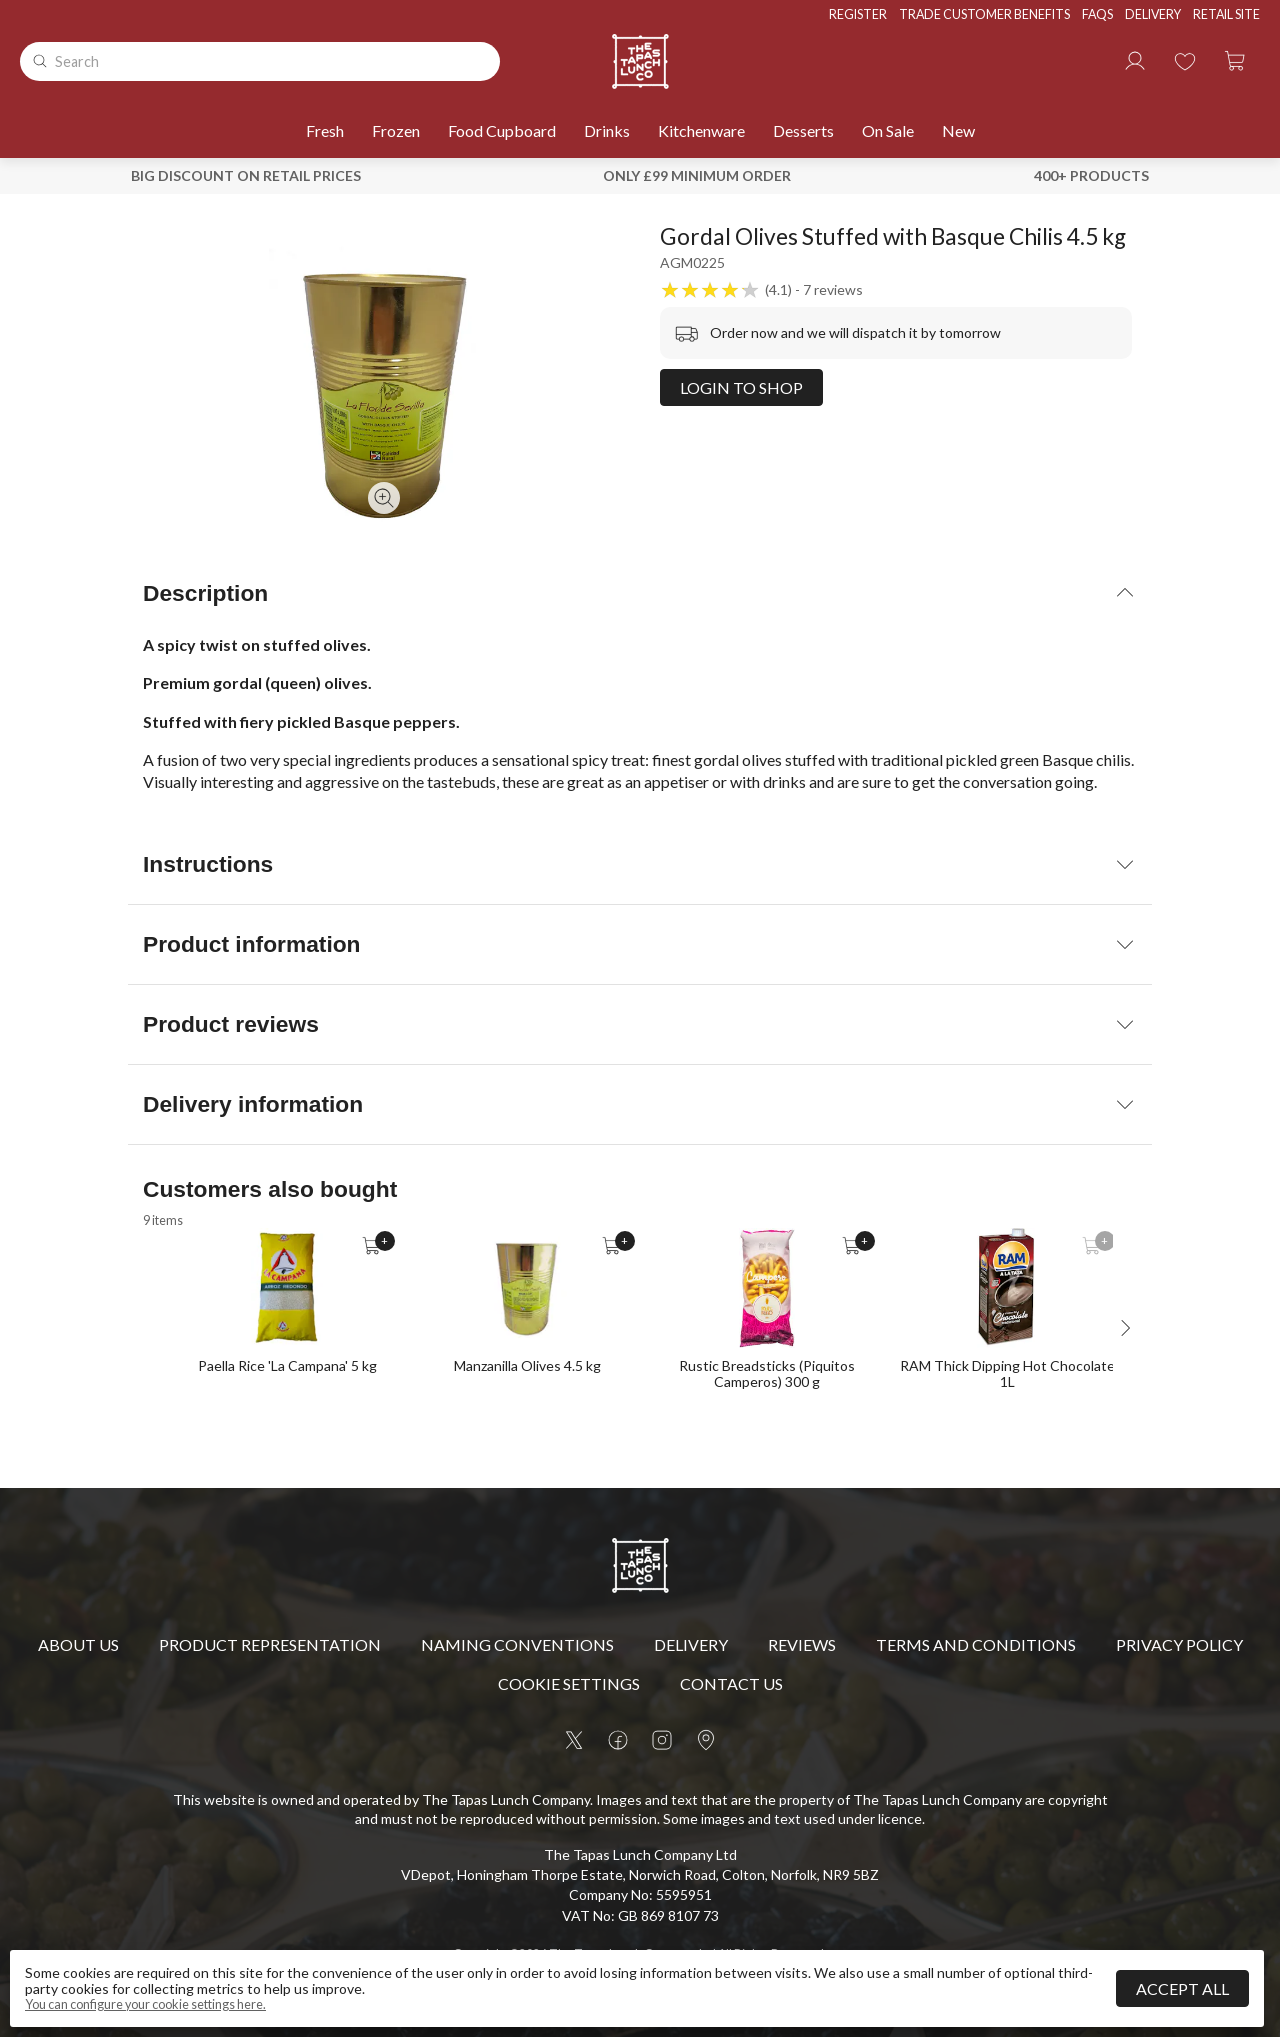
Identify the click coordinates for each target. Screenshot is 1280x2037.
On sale (888, 130)
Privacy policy (1179, 1644)
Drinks (607, 130)
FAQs (1097, 14)
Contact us (731, 1683)
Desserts (803, 130)
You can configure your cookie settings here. (145, 2005)
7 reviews (833, 290)
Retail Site (1226, 14)
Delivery (1153, 14)
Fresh (325, 130)
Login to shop (741, 387)
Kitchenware (701, 130)
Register (858, 14)
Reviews (802, 1644)
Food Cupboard (502, 130)
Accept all (1182, 1988)
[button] (1235, 61)
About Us (78, 1644)
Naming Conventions (517, 1644)
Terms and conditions (976, 1644)
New (958, 130)
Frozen (396, 130)
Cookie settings (569, 1683)
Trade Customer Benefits (984, 14)
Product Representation (270, 1644)
